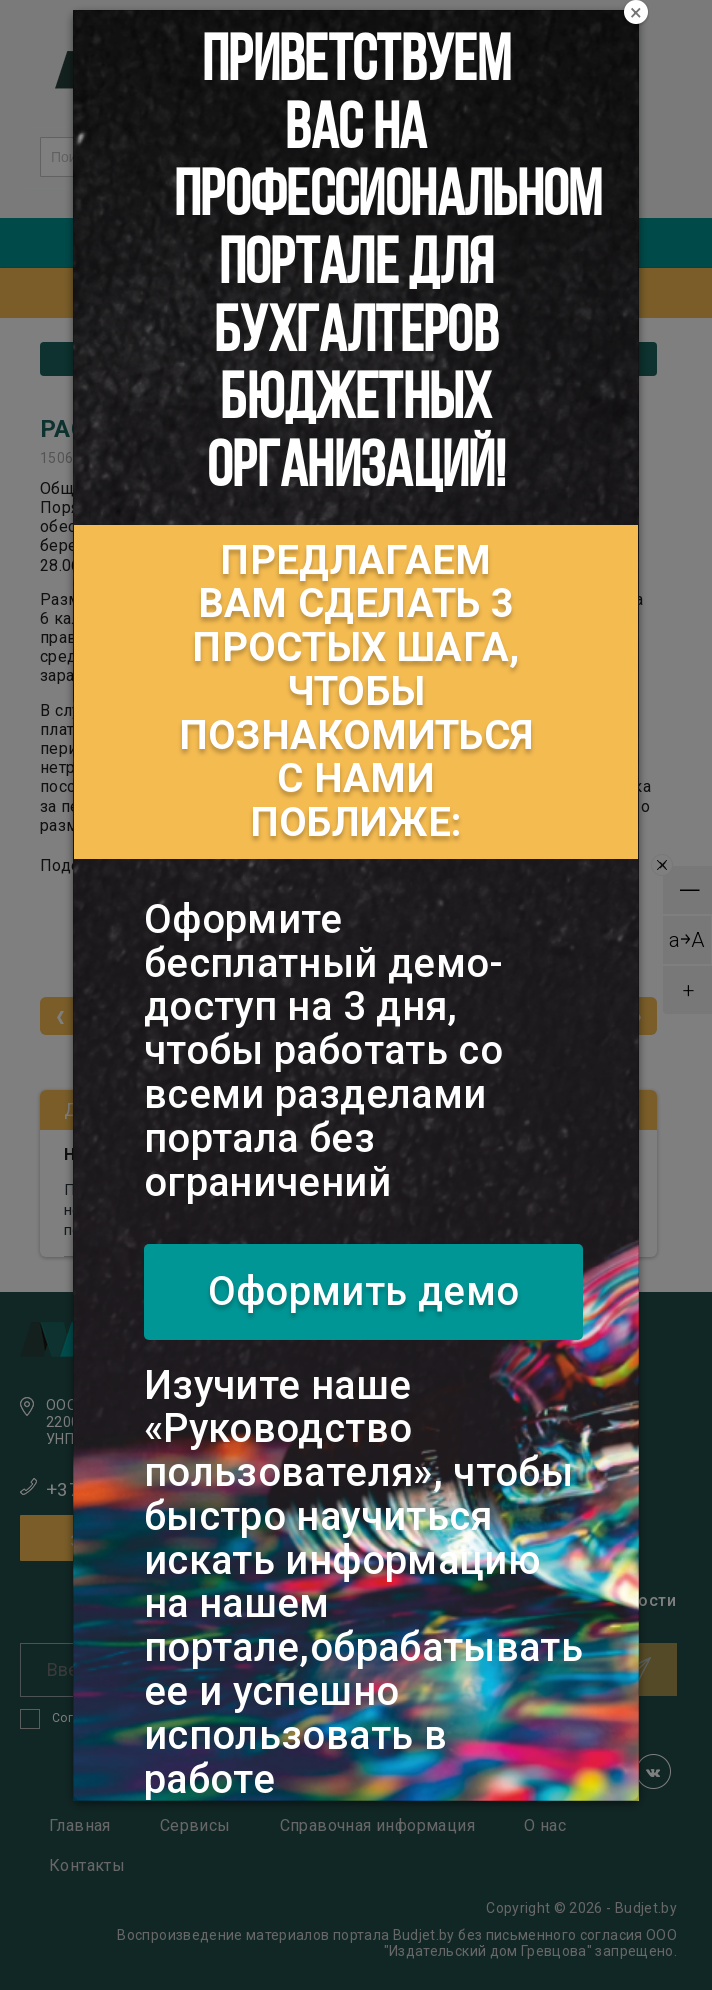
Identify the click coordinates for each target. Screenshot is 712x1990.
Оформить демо (364, 1291)
